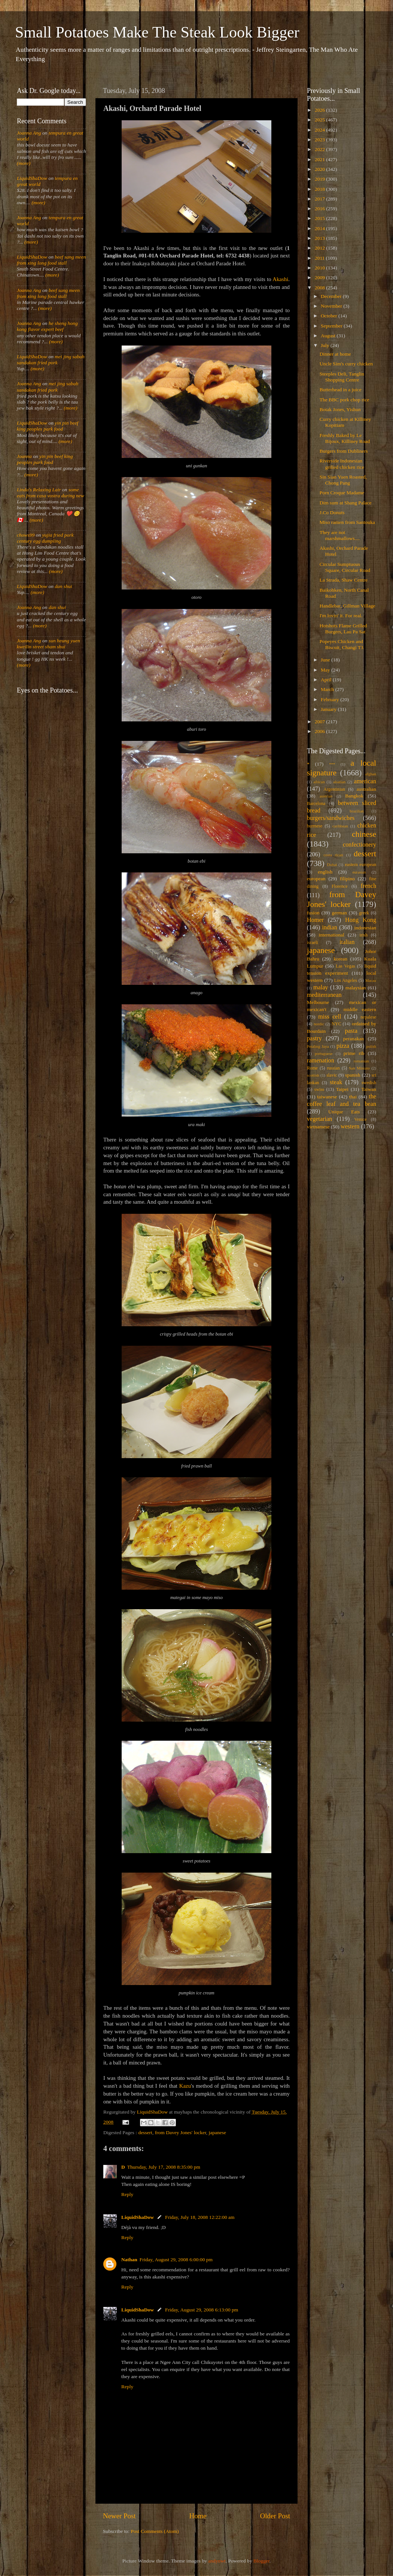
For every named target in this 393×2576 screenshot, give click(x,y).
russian (333, 1068)
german (339, 913)
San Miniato (359, 1068)
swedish (369, 1082)
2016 (320, 208)
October (329, 316)
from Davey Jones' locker (180, 2132)
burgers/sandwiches (330, 818)
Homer (315, 920)
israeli (312, 942)
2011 (320, 258)
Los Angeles (345, 980)
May (326, 670)
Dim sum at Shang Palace (346, 503)
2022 (320, 149)
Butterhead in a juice (341, 389)
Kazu (185, 2086)
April (327, 679)
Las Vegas (345, 966)
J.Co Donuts (332, 512)
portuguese (323, 1053)
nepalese (368, 1017)
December (332, 296)
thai (353, 1097)
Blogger (261, 2561)
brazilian (357, 811)
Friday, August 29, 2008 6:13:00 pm (201, 2310)
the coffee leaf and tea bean (341, 1100)
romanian (361, 1061)
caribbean (340, 826)
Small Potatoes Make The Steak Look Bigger (157, 32)
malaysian (355, 987)
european (316, 878)
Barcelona (316, 803)
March (328, 689)
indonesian (365, 927)
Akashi (280, 279)
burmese (314, 826)
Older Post (275, 2516)
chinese (364, 834)
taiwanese (327, 1097)
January (329, 709)
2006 (320, 731)
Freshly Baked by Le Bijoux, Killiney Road (345, 438)
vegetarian (319, 1119)
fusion (313, 913)
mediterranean (324, 995)
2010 (320, 268)
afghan (370, 774)
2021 (320, 159)
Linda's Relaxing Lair (39, 489)
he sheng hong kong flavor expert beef (47, 326)
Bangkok (354, 796)
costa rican (333, 855)
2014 (320, 228)
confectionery (359, 844)
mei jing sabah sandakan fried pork (51, 359)
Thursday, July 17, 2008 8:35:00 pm (163, 2167)
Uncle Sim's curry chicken (346, 364)
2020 (320, 169)
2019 (320, 179)
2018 (320, 189)
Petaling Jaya (318, 1046)
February (330, 699)
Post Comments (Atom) (155, 2531)
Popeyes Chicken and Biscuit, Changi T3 (341, 644)
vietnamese (318, 1126)
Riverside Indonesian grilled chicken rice (342, 464)
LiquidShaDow (137, 2217)
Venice (360, 1119)
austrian (326, 796)
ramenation (320, 1060)
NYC (336, 1023)
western (350, 1126)
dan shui (63, 586)
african (319, 781)
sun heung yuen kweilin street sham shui (48, 643)
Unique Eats (344, 1111)
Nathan (129, 2259)
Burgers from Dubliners (344, 451)
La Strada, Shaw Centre (344, 580)
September (332, 326)
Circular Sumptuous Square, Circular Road (345, 567)
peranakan (353, 1038)
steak (336, 1082)
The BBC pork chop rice (344, 399)
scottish (313, 1075)
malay (320, 987)
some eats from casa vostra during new (50, 492)
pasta (351, 1031)
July (325, 345)
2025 (320, 120)
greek (364, 913)
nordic (319, 1024)
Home (198, 2516)
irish (364, 935)
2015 (320, 218)
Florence (339, 886)
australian (366, 789)
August (328, 335)
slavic (331, 1075)
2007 (320, 721)
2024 (320, 130)
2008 (320, 287)
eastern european (360, 864)
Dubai (332, 864)
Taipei (342, 1089)
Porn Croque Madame (342, 492)
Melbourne (318, 1002)
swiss (319, 1089)
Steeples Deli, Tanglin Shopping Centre (342, 377)
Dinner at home (335, 354)
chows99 (25, 535)
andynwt (217, 2561)
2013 (320, 238)
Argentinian (334, 789)
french (368, 886)
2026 (320, 110)
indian (329, 927)
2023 (320, 139)
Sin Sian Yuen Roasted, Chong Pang (343, 480)
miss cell (329, 1016)
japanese (217, 2132)
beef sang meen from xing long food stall (51, 260)
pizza (342, 1046)
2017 (320, 199)
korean (340, 959)
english (325, 872)
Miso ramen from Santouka (347, 522)
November (332, 306)
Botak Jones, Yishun (340, 409)
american (365, 781)
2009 (320, 277)
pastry (314, 1038)
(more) (23, 163)
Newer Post (119, 2516)
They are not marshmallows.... (340, 535)
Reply (127, 2194)
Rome (312, 1068)
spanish (352, 1075)
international (331, 935)
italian (346, 942)
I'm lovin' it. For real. (341, 615)
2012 (320, 248)
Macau (370, 980)
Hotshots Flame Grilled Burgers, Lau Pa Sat (343, 628)
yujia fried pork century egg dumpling (45, 538)
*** (332, 764)
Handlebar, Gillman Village (347, 606)
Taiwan (368, 1089)
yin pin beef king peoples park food (47, 426)
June (326, 660)
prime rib (354, 1053)
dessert (145, 2132)
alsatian (339, 781)
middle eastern (360, 1009)
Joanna (24, 456)
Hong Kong (360, 920)
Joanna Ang (29, 133)
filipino (347, 878)
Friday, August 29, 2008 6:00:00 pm (176, 2259)
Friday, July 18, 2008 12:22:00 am (200, 2217)
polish (371, 1046)
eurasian (359, 872)
